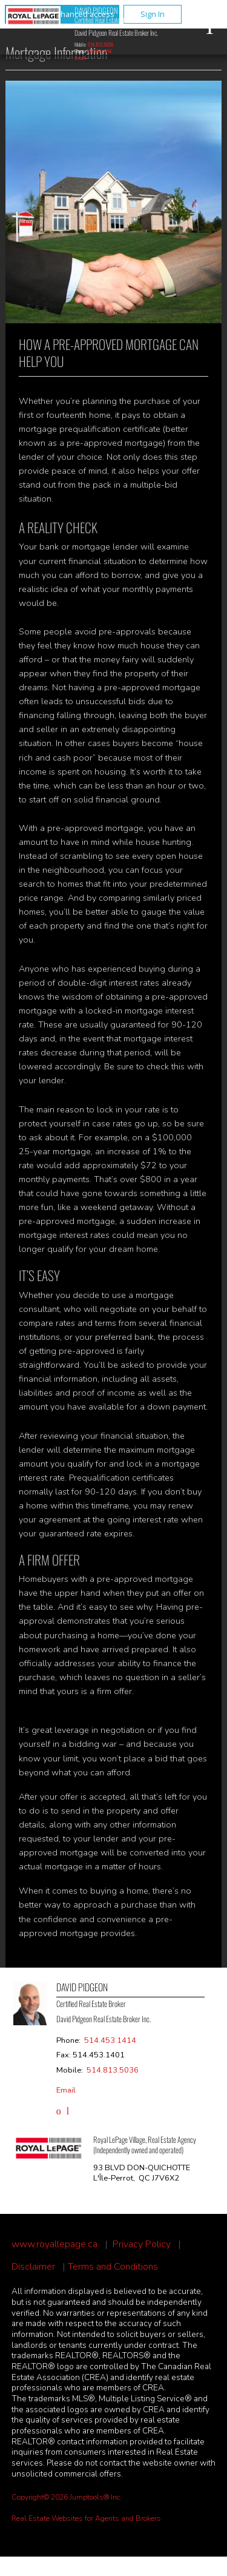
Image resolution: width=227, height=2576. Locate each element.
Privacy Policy (142, 2244)
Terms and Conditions (113, 2267)
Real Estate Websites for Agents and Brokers (86, 2518)
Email (79, 57)
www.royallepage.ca (54, 2244)
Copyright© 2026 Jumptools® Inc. (67, 2497)
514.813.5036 (100, 44)
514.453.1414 (99, 51)
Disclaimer (33, 2267)
